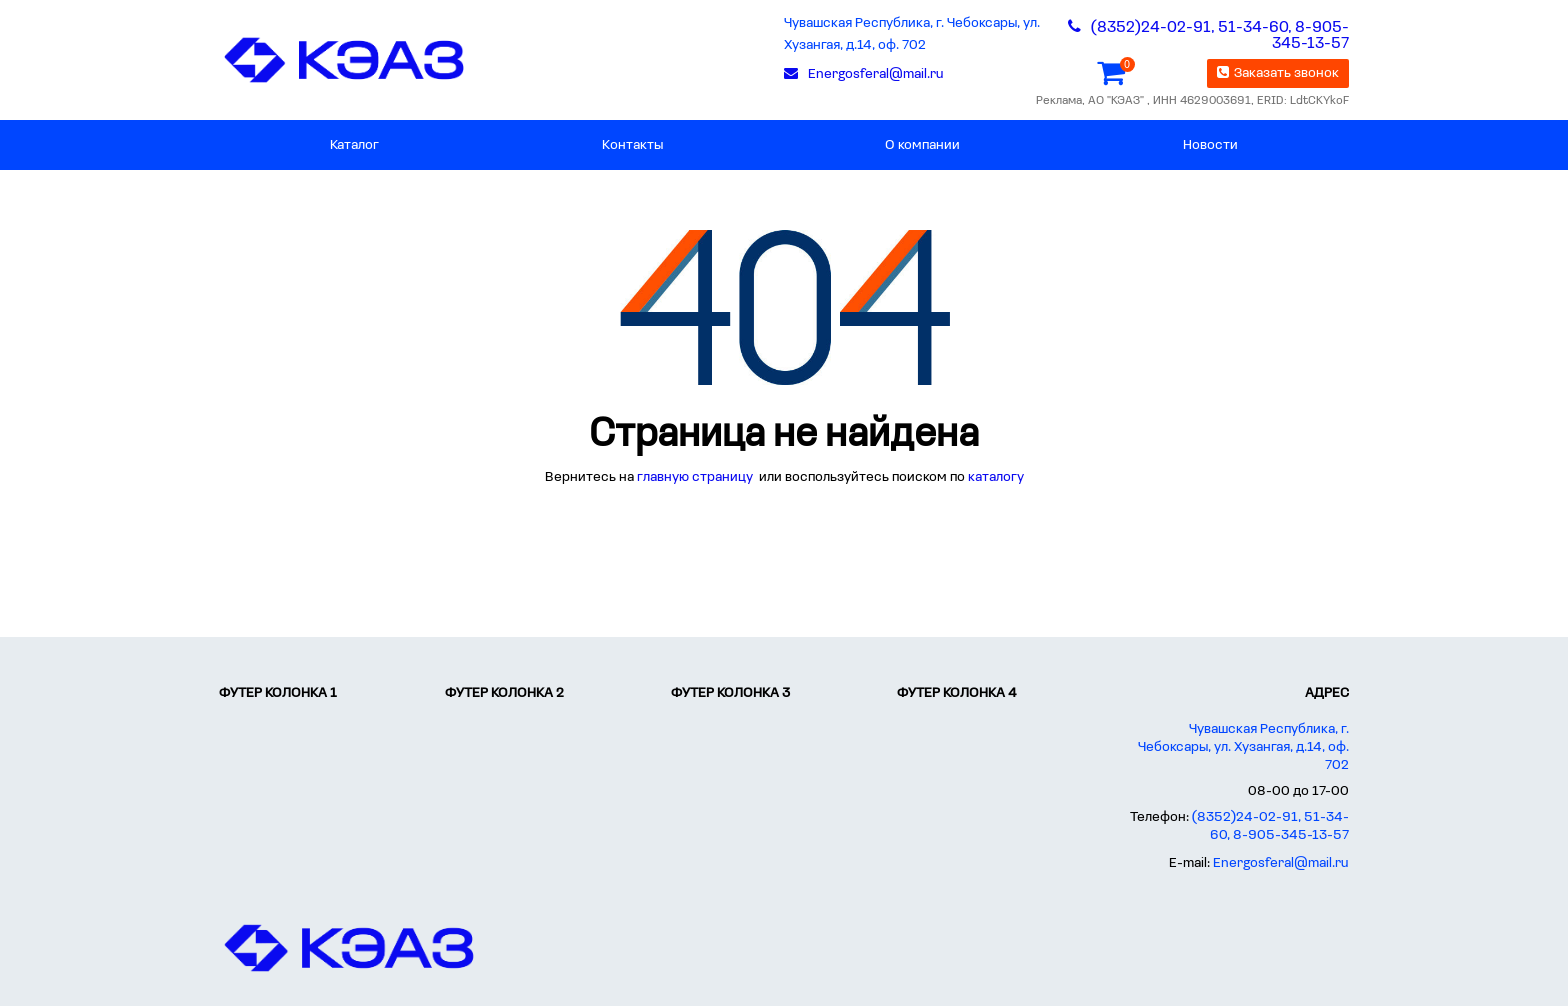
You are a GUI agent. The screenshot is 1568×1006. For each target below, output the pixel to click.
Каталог (354, 145)
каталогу (996, 477)
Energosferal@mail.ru (1281, 863)
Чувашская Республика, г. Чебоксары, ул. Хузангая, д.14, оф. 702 (912, 34)
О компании (922, 145)
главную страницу (696, 477)
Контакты (632, 145)
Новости (1210, 145)
